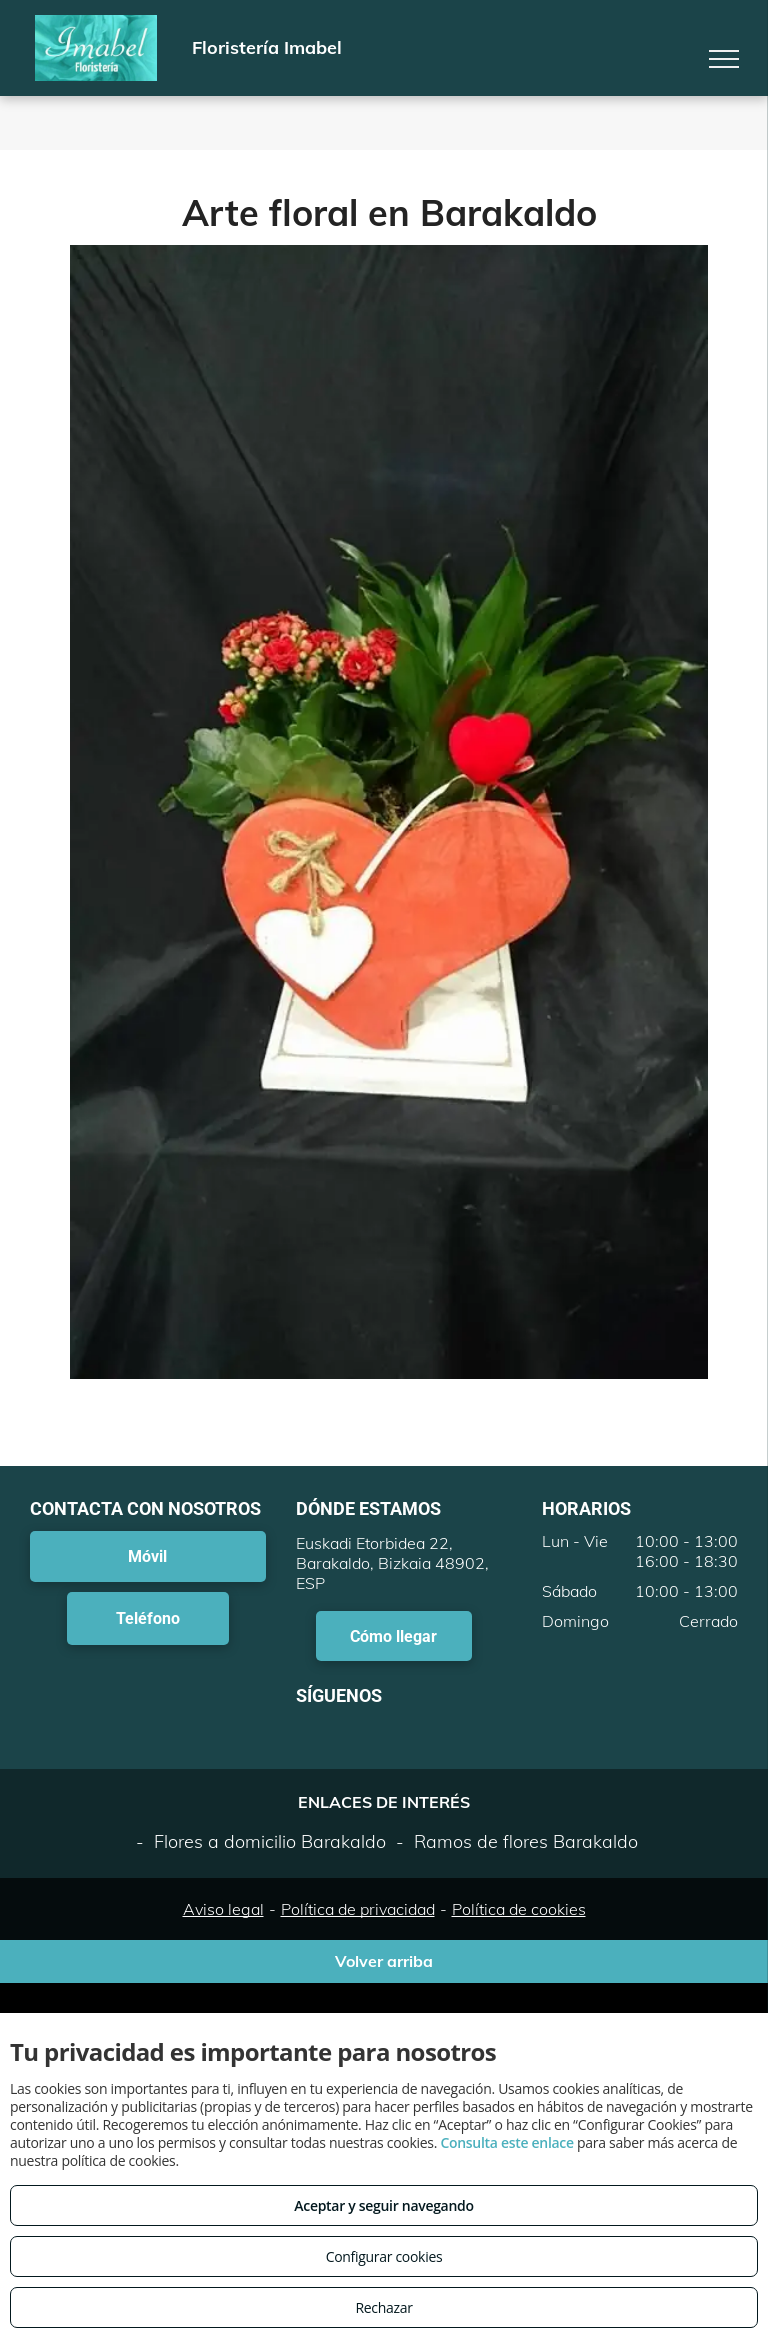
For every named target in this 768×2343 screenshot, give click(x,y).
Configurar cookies (384, 2256)
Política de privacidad (358, 1909)
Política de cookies (519, 1909)
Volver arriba (384, 1961)
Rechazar (383, 2307)
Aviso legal (223, 1909)
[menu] (724, 59)
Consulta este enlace (506, 2142)
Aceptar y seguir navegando (383, 2205)
